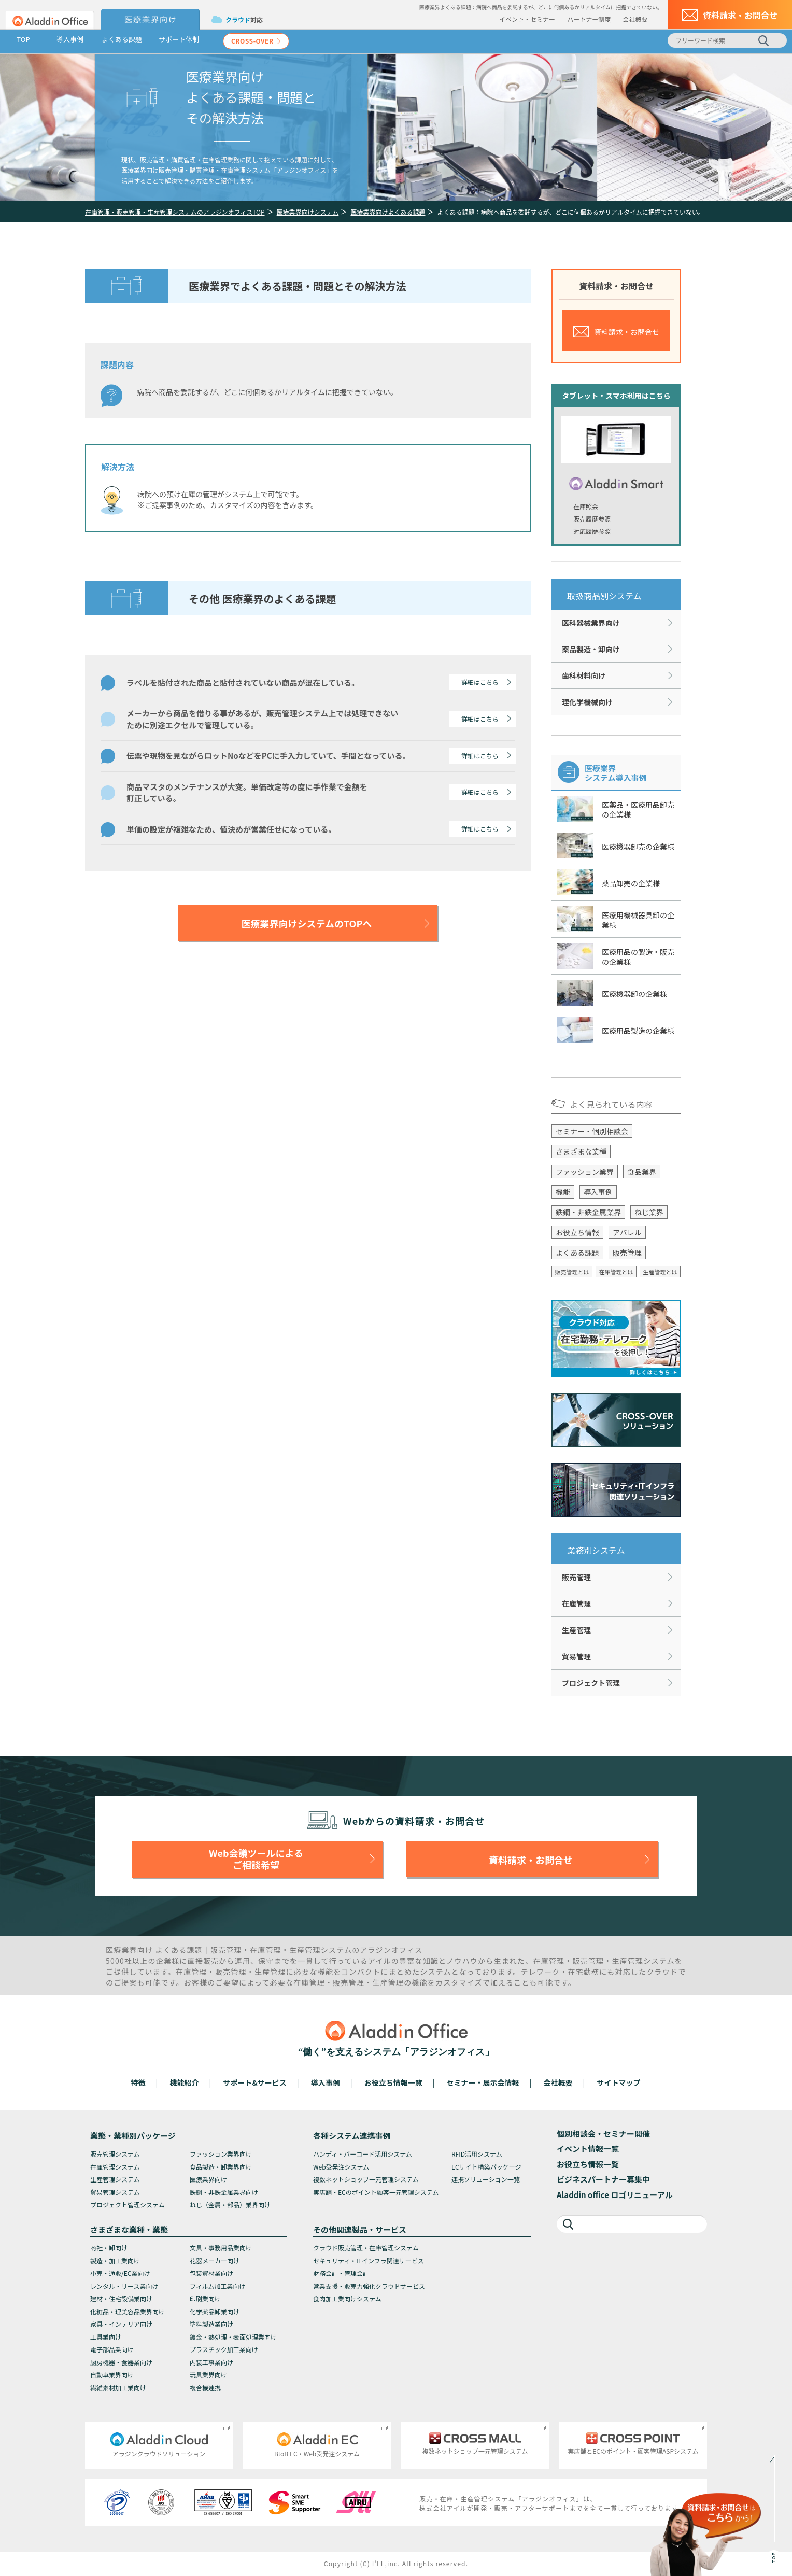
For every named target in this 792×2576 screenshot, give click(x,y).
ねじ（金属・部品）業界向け (230, 2204)
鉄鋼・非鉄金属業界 (588, 1212)
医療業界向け (208, 2179)
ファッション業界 (585, 1171)
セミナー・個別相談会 (592, 1131)
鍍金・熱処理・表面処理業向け (233, 2336)
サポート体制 (179, 39)
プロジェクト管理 (591, 1683)
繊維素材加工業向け (118, 2387)
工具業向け (105, 2336)
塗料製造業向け (211, 2323)
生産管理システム (115, 2179)
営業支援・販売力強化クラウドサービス (369, 2286)
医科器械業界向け (591, 622)
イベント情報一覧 (588, 2148)
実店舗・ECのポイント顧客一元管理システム (376, 2192)
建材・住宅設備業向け (121, 2298)
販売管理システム (115, 2153)
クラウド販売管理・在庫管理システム (366, 2247)
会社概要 (635, 19)
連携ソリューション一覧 (485, 2179)
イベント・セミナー (527, 19)
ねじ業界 (648, 1212)
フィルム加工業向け (218, 2286)
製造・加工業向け (115, 2260)
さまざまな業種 (581, 1151)
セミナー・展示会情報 (483, 2082)
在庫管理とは (616, 1272)
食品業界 (641, 1171)
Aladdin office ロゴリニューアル (615, 2194)
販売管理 (627, 1252)
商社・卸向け (109, 2247)
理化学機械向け (587, 702)
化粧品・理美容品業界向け (127, 2311)
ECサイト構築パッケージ (486, 2166)
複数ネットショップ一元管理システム (366, 2179)
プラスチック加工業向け (224, 2349)
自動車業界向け (112, 2374)
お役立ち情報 (577, 1232)
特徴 (138, 2082)
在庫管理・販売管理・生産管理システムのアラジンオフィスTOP (175, 211)
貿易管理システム (115, 2192)
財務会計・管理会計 (341, 2273)
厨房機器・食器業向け (121, 2362)
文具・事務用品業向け (221, 2247)
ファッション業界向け (221, 2153)
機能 (563, 1192)
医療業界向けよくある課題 (387, 211)
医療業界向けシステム (308, 211)
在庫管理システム (115, 2166)
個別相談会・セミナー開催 (603, 2133)
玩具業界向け (208, 2374)
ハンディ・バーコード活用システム (362, 2153)
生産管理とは (660, 1272)
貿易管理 (576, 1656)
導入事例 (69, 39)
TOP (23, 39)
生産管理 (576, 1630)
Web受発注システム (341, 2166)
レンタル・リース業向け (124, 2286)
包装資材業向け (211, 2273)
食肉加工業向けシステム (347, 2298)
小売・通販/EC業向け (120, 2273)
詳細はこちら (480, 682)
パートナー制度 (589, 19)
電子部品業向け (112, 2349)
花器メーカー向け (214, 2260)
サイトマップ (618, 2082)
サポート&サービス (254, 2082)
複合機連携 (205, 2387)
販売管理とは (572, 1272)
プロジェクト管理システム (127, 2204)
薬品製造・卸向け (591, 649)
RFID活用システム (476, 2153)
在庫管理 (576, 1603)
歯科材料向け (583, 675)
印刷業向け (205, 2298)
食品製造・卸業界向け (221, 2166)
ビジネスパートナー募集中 (603, 2179)
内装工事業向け (211, 2362)
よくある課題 (122, 39)
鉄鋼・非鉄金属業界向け (224, 2192)
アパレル (627, 1232)
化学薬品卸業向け (214, 2311)
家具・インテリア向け (121, 2323)
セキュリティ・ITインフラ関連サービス (368, 2260)
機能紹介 (184, 2082)
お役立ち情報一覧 (393, 2082)
